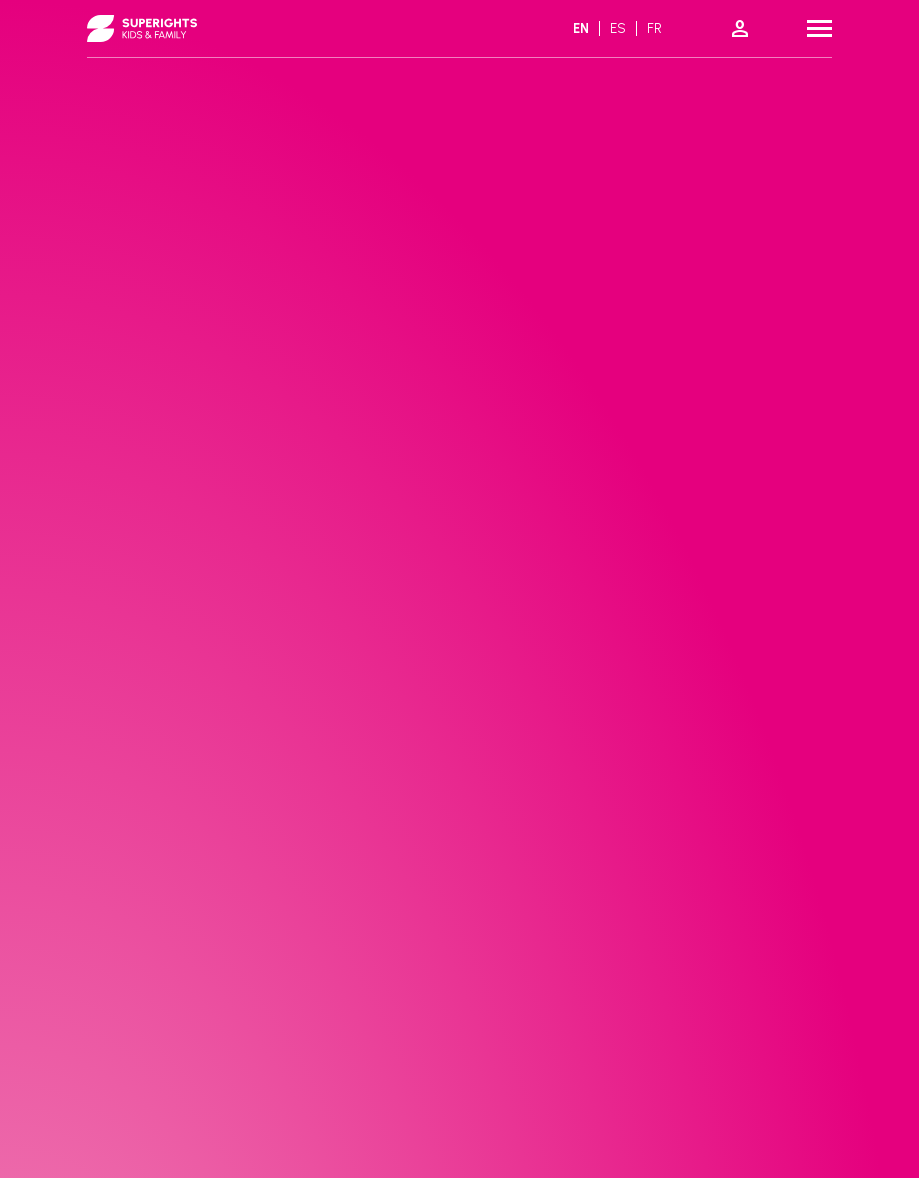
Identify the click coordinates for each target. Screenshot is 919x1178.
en (581, 28)
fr (654, 28)
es (618, 28)
